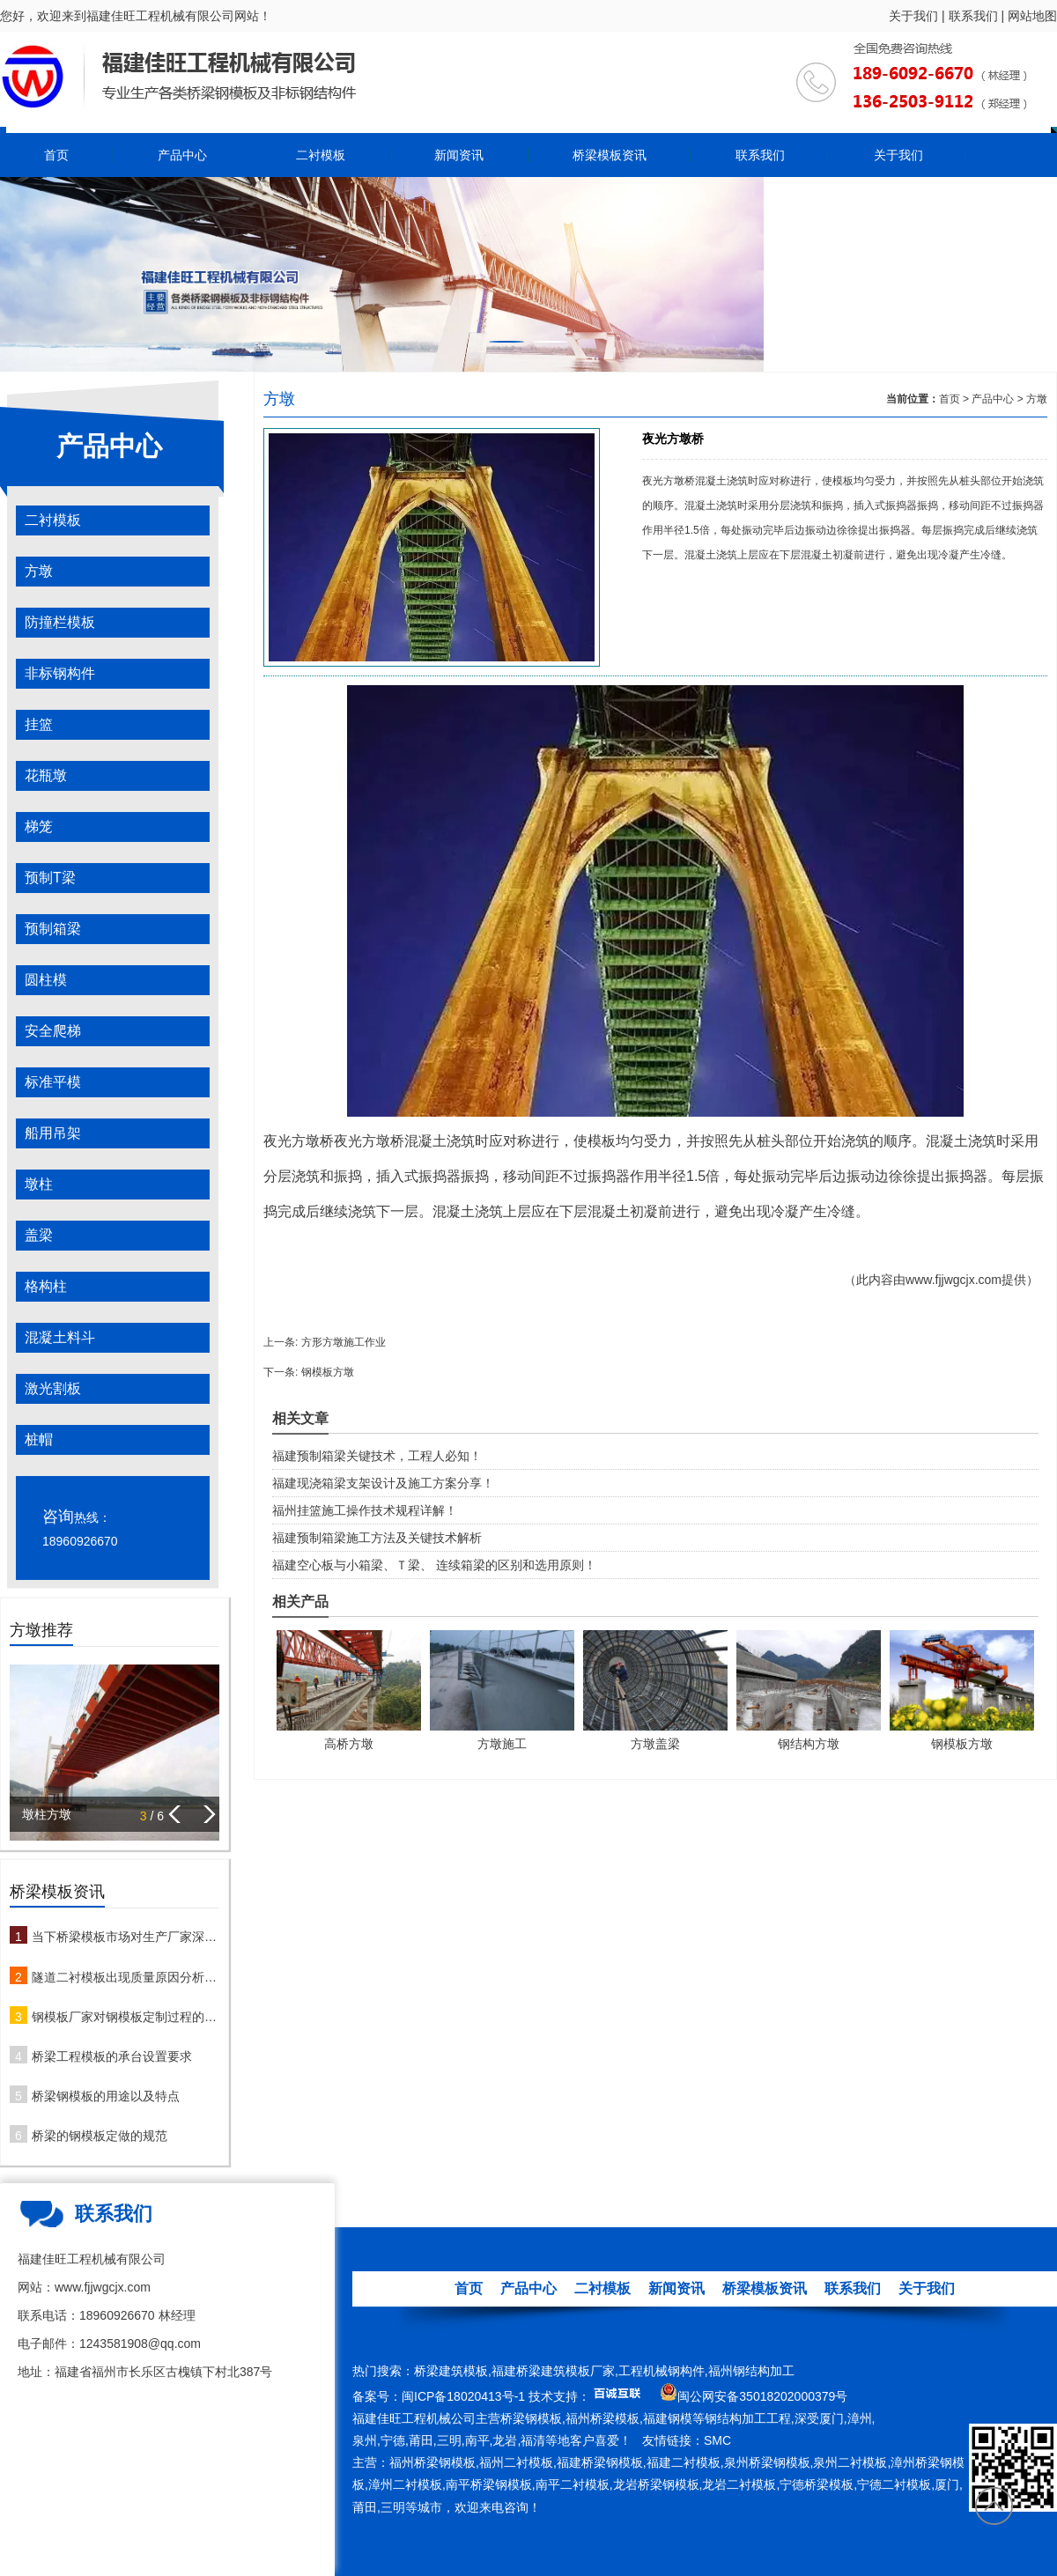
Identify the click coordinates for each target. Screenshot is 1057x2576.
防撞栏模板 (60, 622)
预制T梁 (50, 877)
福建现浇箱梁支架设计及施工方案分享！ (383, 1483)
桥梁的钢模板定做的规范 (99, 2136)
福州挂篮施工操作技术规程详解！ (364, 1510)
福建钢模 (667, 2418)
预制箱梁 (53, 928)
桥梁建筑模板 (451, 2371)
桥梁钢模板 (531, 2418)
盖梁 (39, 1235)
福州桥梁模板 (602, 2418)
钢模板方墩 (327, 1372)
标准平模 (53, 1081)
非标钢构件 (60, 673)
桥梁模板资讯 (610, 155)
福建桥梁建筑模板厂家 (553, 2371)
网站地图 (1032, 16)
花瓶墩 (46, 775)
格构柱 (46, 1286)
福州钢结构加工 (751, 2371)
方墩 (39, 571)
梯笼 (39, 826)
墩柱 (39, 1184)
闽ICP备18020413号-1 (463, 2396)
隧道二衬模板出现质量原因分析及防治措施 (125, 1977)
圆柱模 (46, 979)
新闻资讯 (459, 155)
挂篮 (39, 724)
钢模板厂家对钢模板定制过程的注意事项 (125, 2017)
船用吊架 (53, 1133)
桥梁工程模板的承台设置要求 (112, 2056)
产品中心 (182, 155)
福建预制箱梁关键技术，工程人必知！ (377, 1456)
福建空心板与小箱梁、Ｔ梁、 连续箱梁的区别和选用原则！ (434, 1565)
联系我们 (973, 16)
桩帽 (39, 1439)
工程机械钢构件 (661, 2371)
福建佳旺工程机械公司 (414, 2418)
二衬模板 (320, 155)
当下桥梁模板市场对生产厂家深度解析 (125, 1937)
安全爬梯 (53, 1030)
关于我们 (913, 16)
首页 (56, 155)
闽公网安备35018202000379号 (762, 2396)
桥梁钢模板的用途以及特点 (106, 2096)
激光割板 (53, 1388)
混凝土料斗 (60, 1337)
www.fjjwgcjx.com (953, 1280)
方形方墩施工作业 (343, 1342)
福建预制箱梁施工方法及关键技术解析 (377, 1538)
